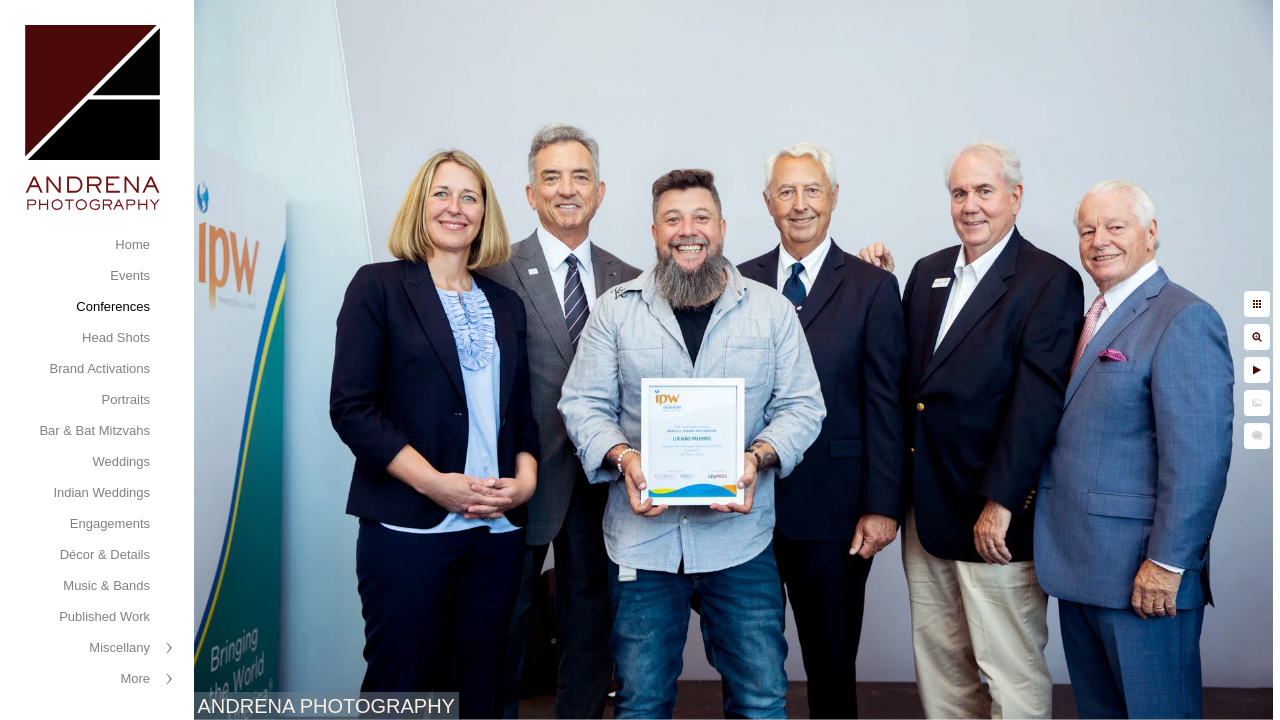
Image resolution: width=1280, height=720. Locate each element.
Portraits (126, 399)
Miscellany (119, 647)
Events (130, 275)
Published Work (104, 616)
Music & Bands (106, 585)
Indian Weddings (101, 492)
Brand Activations (100, 368)
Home (132, 244)
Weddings (121, 461)
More (135, 678)
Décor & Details (105, 554)
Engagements (110, 523)
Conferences (113, 306)
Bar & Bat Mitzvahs (94, 430)
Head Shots (116, 337)
